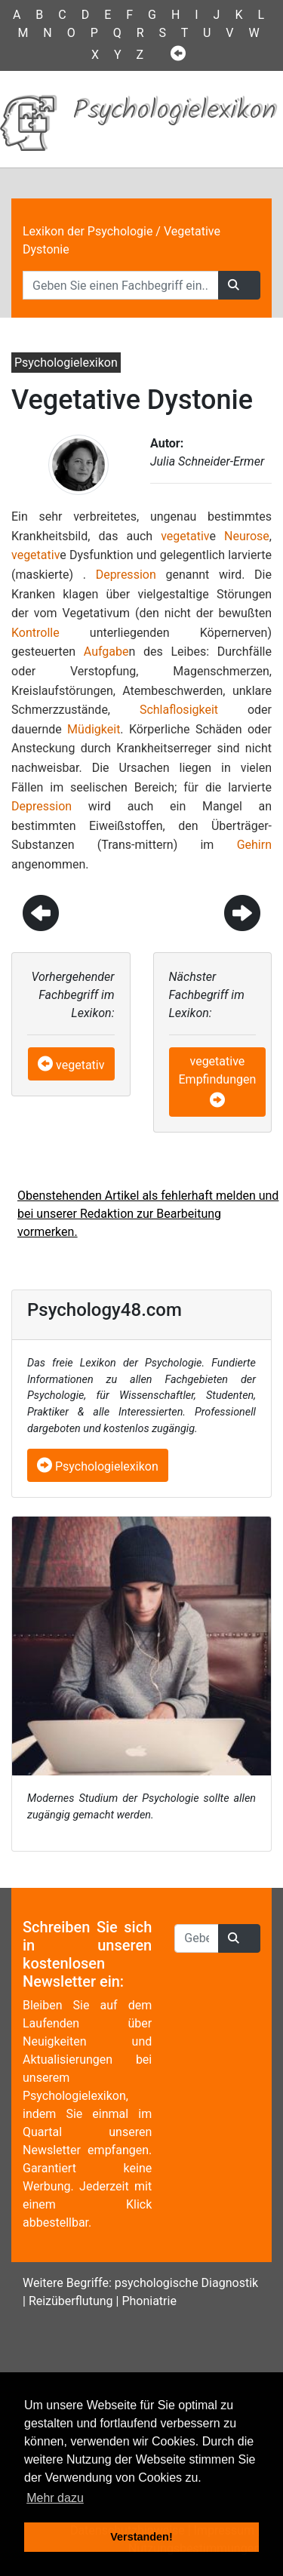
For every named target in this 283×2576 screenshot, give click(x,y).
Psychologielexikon (97, 1466)
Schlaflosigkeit (179, 709)
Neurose (246, 536)
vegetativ (185, 536)
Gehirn (254, 845)
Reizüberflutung (71, 2301)
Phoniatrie (149, 2301)
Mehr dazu (55, 2497)
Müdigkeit (93, 729)
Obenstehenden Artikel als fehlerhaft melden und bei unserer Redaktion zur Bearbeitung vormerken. (147, 1213)
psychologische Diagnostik (186, 2283)
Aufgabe (106, 651)
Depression (126, 574)
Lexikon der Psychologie (87, 231)
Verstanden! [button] (141, 2537)
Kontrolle (35, 633)
